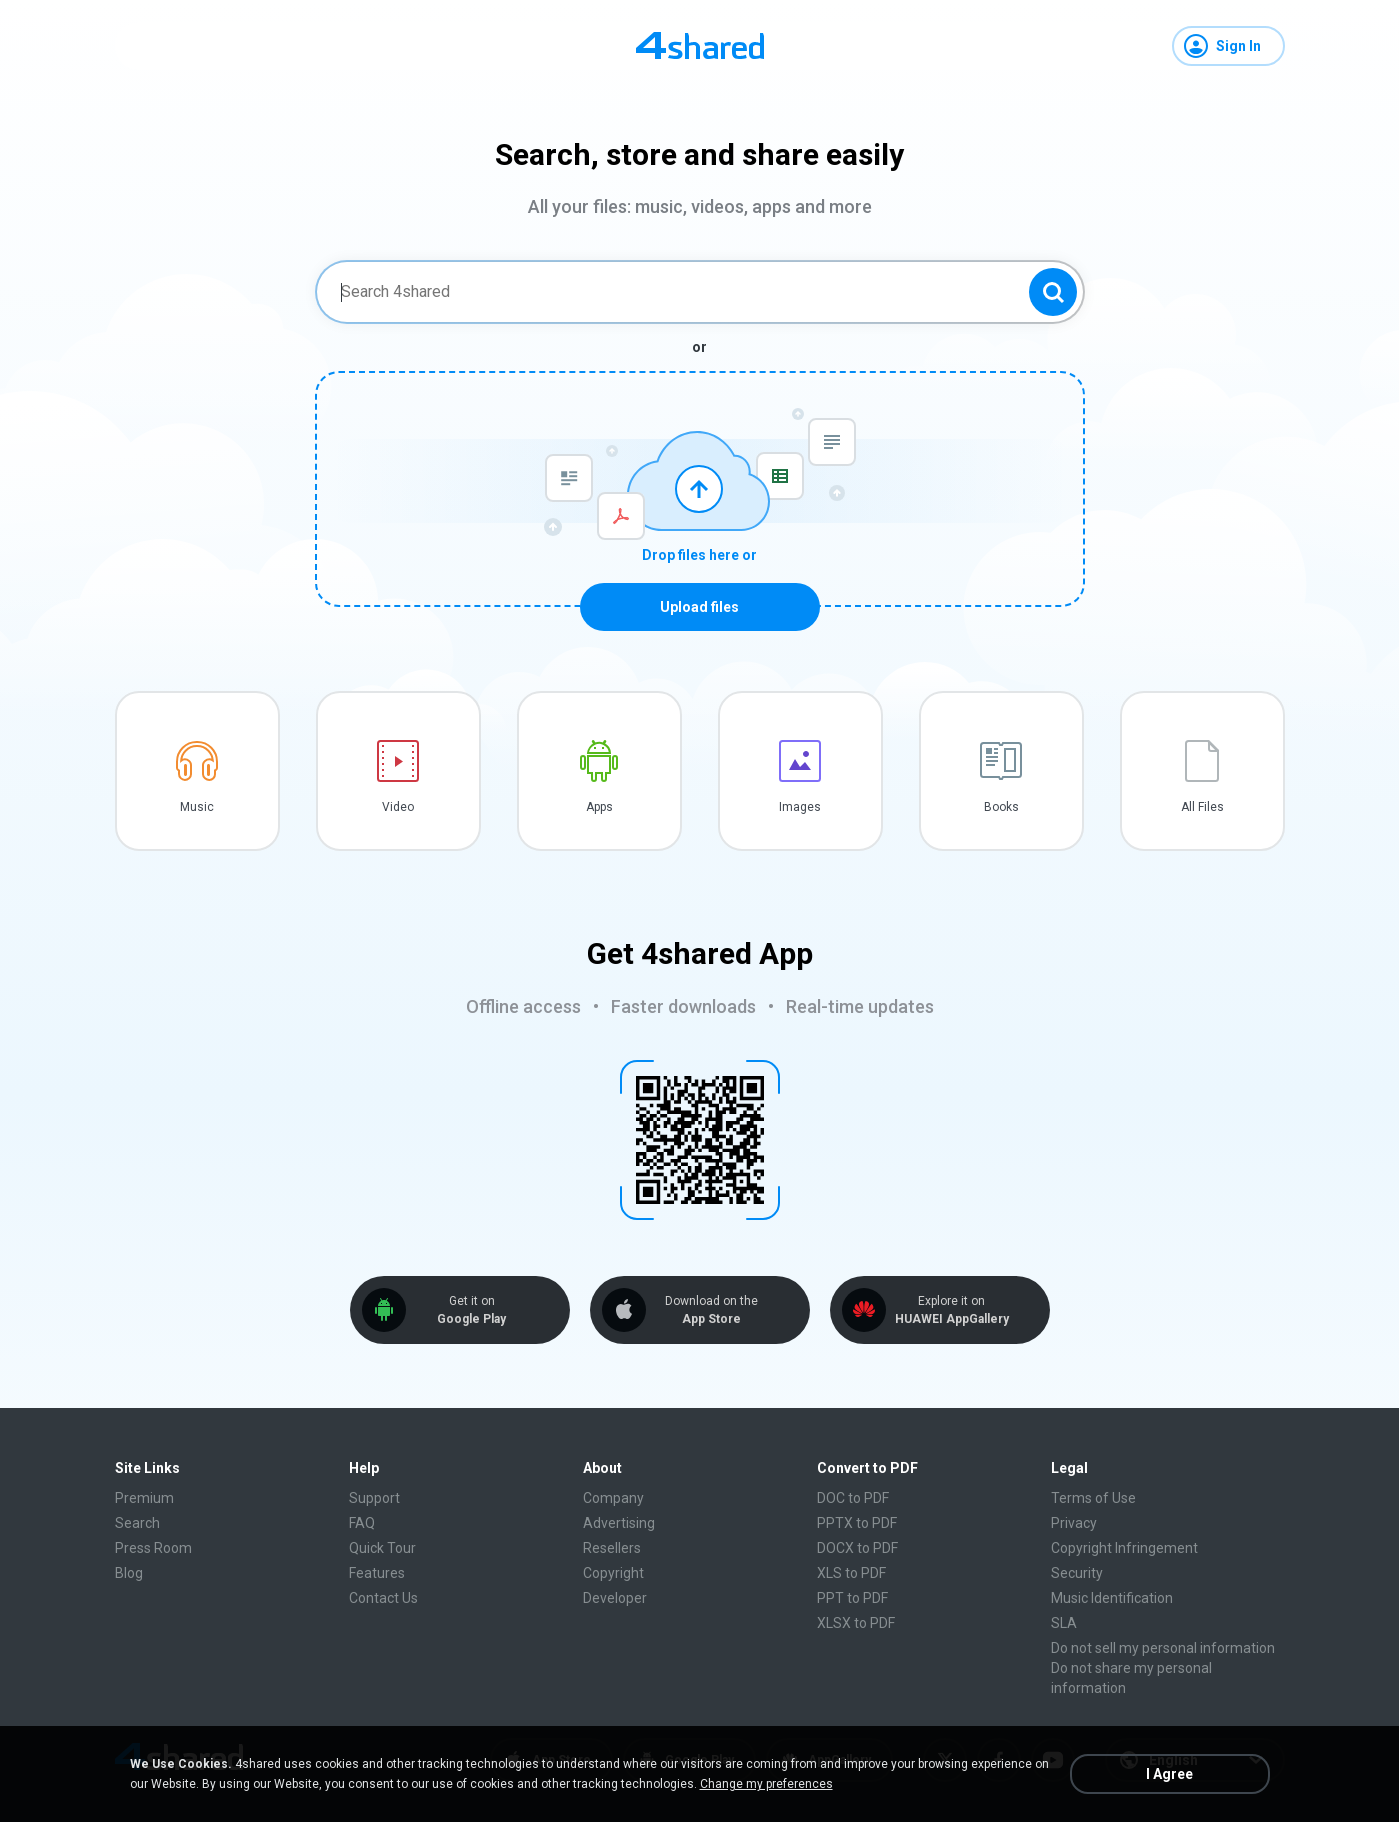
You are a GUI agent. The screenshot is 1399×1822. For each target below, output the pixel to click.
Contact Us (383, 1598)
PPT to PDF (852, 1598)
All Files (1202, 807)
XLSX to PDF (856, 1623)
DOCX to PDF (857, 1548)
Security (1077, 1573)
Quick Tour (382, 1548)
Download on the (712, 1310)
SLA (1064, 1623)
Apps (599, 807)
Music (197, 807)
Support (374, 1498)
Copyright (613, 1573)
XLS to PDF (851, 1573)
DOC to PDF (853, 1498)
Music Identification (1112, 1598)
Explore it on (952, 1310)
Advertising (619, 1523)
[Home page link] (700, 46)
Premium (144, 1498)
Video (398, 807)
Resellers (612, 1548)
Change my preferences (766, 1784)
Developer (615, 1598)
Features (377, 1573)
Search (137, 1523)
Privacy (1074, 1523)
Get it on (472, 1310)
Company (613, 1498)
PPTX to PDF (857, 1523)
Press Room (153, 1548)
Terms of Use (1093, 1498)
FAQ (362, 1523)
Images (800, 807)
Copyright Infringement (1124, 1548)
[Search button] (1053, 292)
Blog (129, 1573)
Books (1001, 807)
